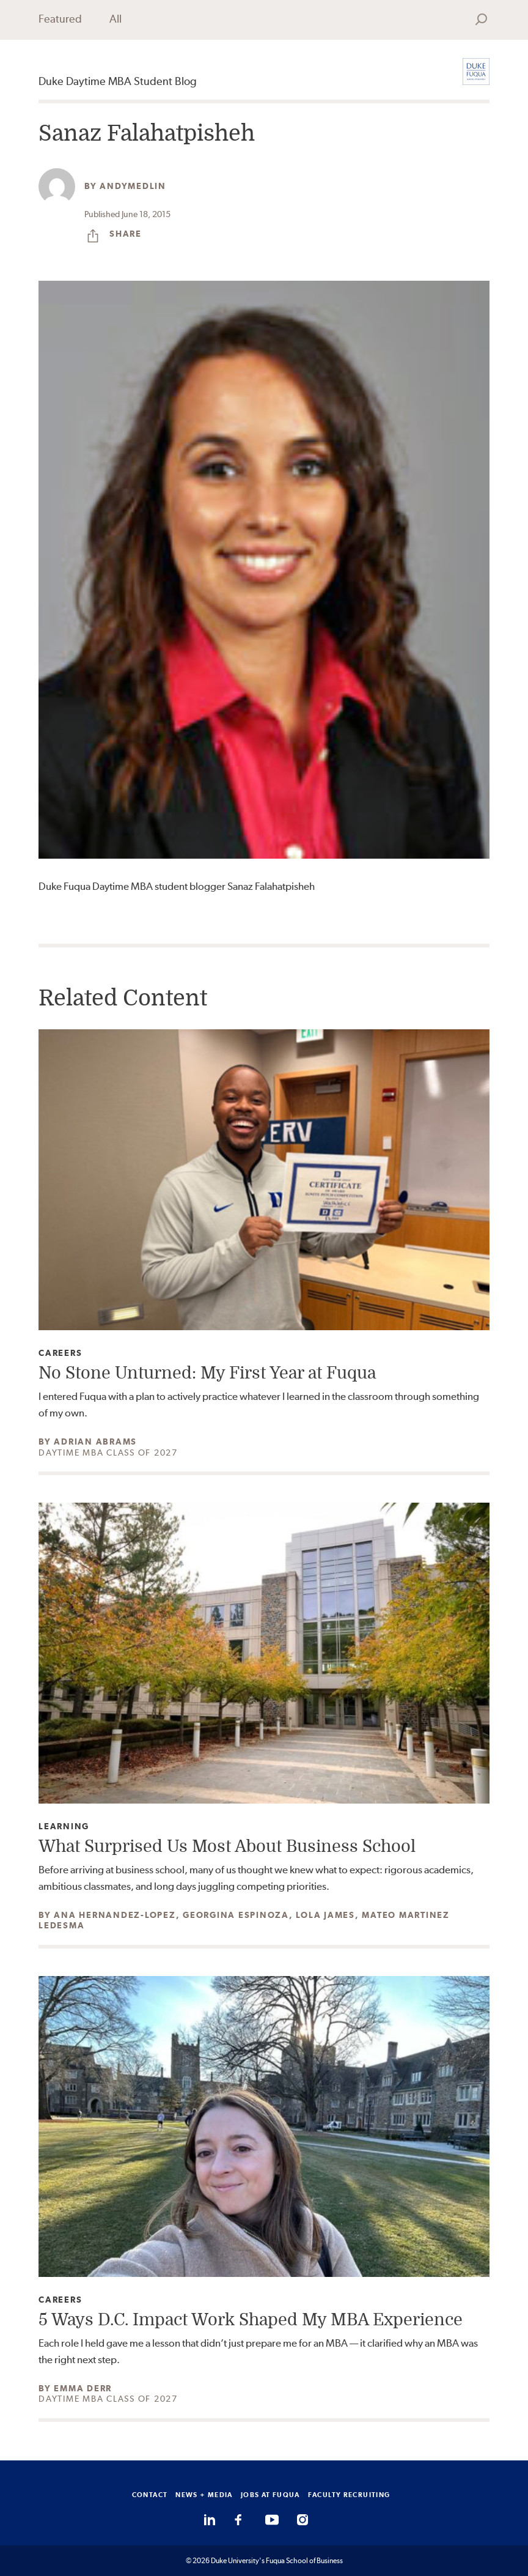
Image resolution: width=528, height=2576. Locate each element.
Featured (60, 18)
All (115, 18)
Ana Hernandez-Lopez (114, 1915)
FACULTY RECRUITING (349, 2494)
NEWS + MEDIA (204, 2494)
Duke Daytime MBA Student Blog (117, 81)
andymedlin (133, 186)
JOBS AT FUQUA (270, 2494)
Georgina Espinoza (236, 1915)
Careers (60, 1353)
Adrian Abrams (95, 1441)
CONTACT (150, 2494)
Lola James (325, 1915)
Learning (63, 1826)
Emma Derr (83, 2388)
